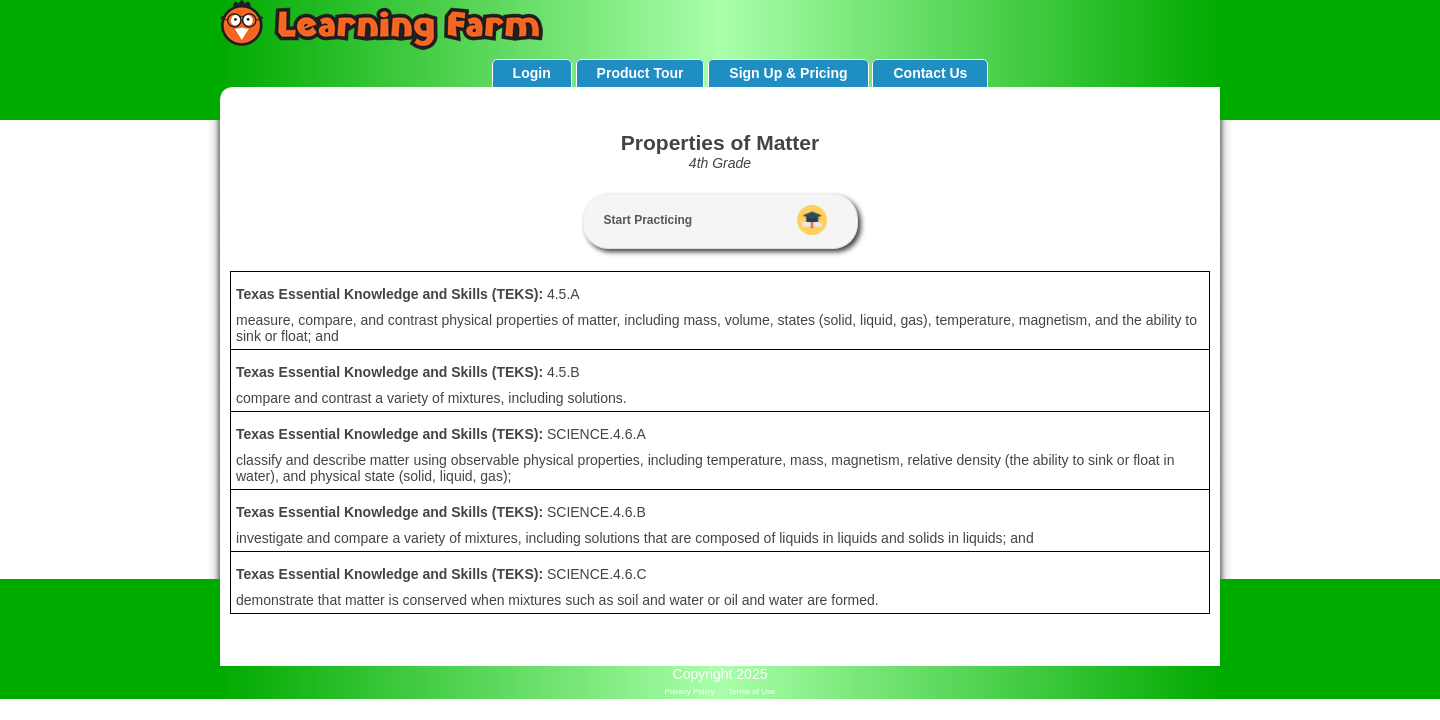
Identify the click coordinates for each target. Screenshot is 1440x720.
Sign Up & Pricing (788, 73)
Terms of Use (751, 691)
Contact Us (930, 73)
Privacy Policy (690, 691)
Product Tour (640, 73)
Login (532, 73)
